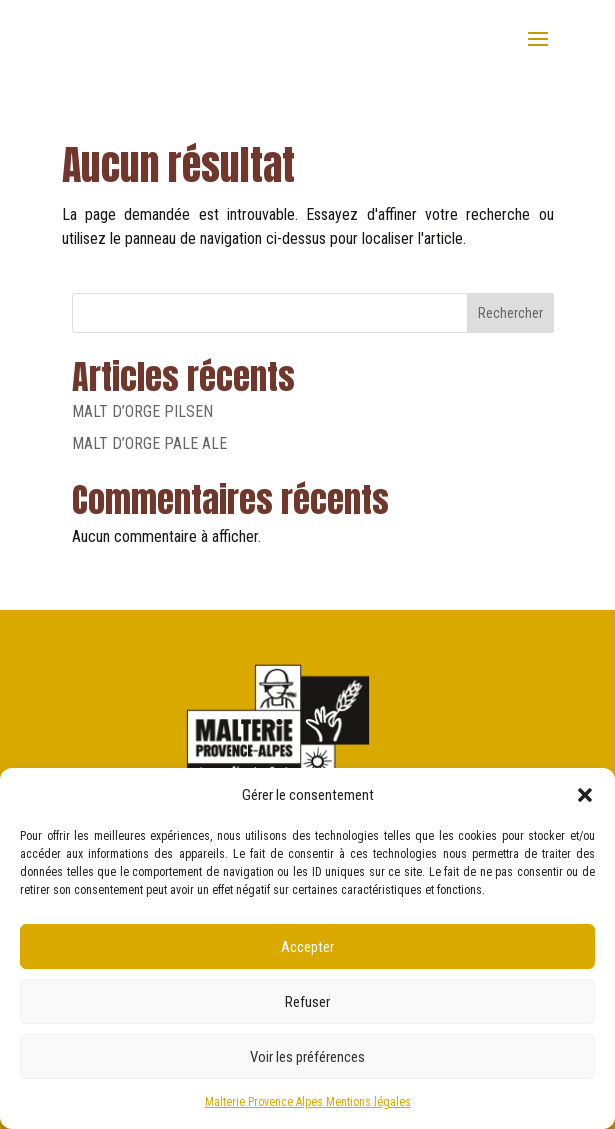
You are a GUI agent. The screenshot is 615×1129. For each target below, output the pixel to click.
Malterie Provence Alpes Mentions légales (308, 1102)
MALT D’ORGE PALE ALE (149, 443)
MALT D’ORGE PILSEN (142, 411)
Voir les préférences (307, 1057)
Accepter (307, 947)
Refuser (307, 1002)
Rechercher (510, 313)
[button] (585, 795)
